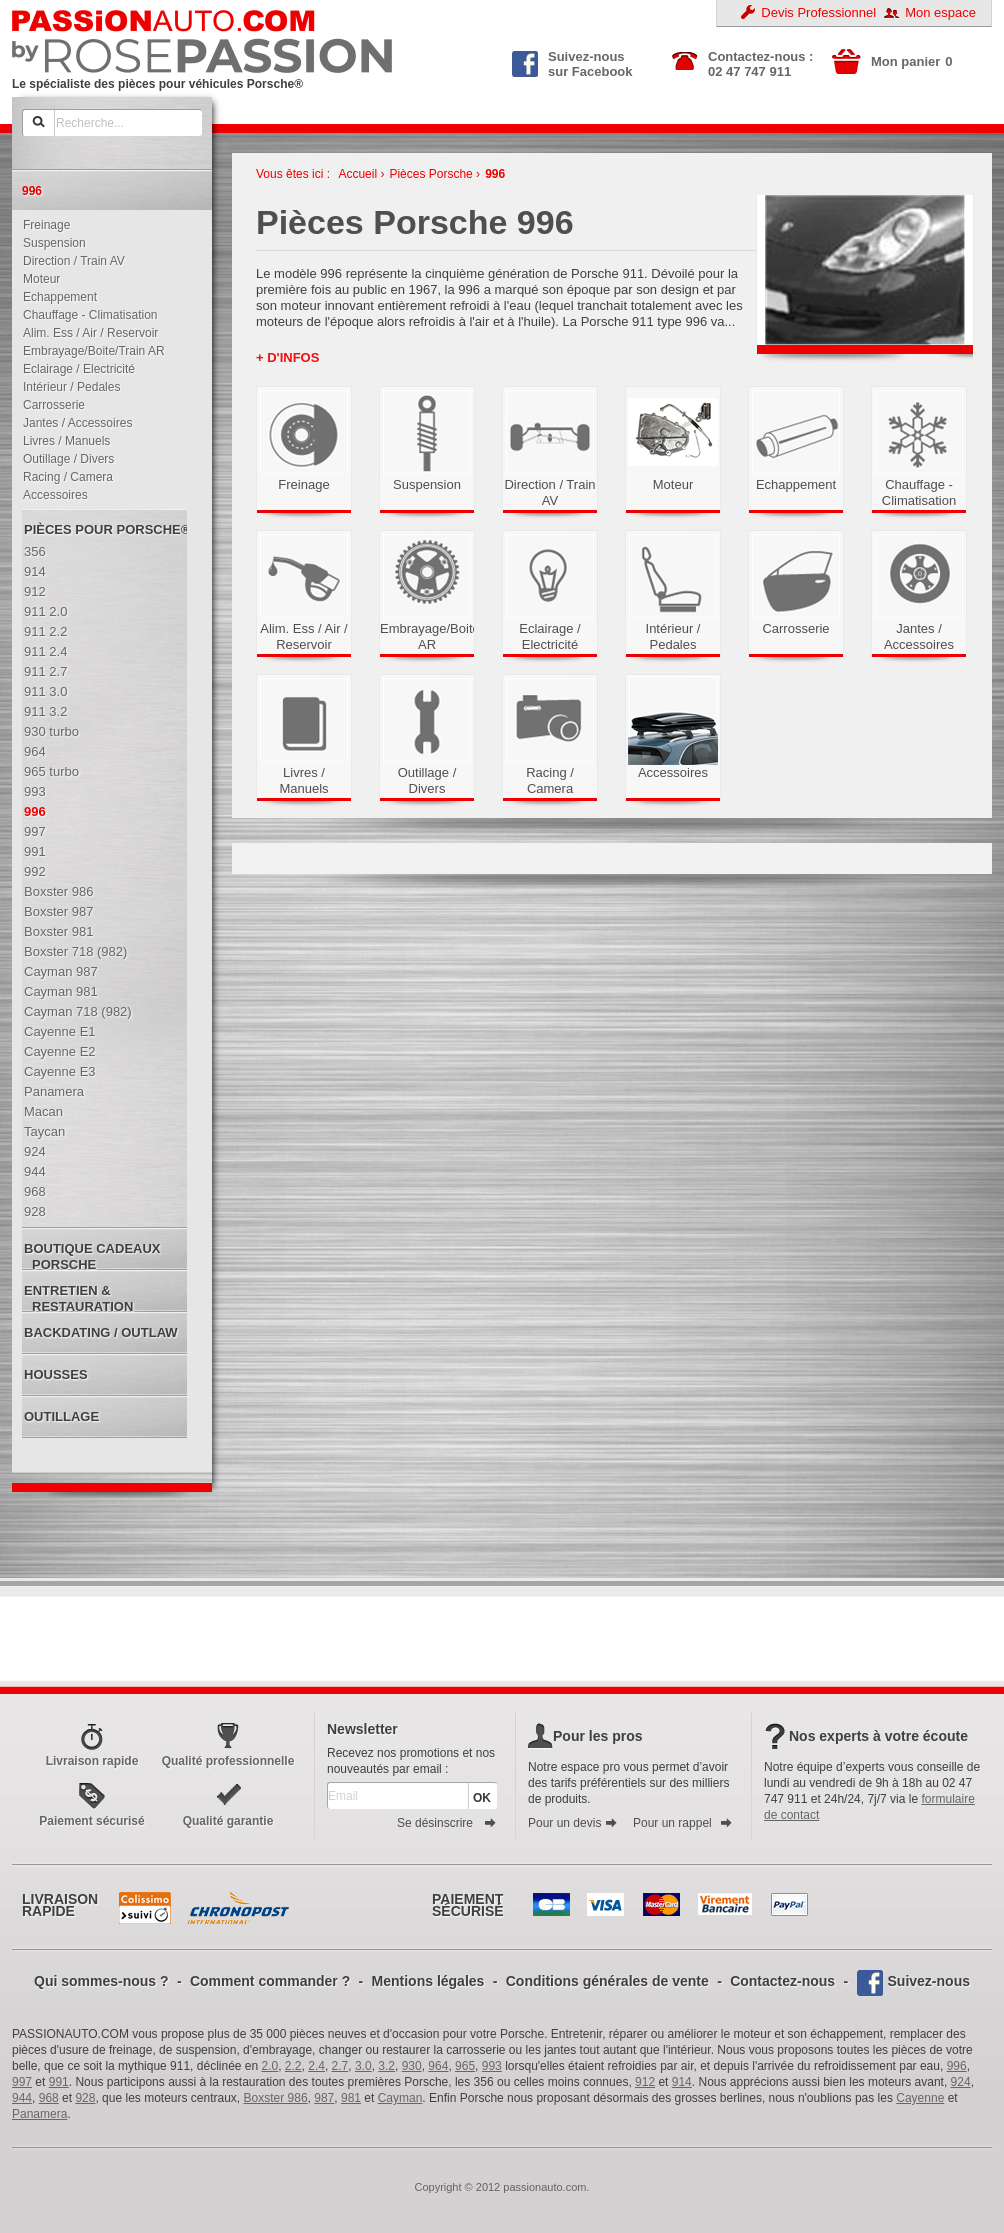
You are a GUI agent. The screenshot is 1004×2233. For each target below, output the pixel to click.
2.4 (316, 2066)
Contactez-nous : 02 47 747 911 (760, 64)
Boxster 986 (276, 2098)
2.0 (270, 2066)
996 (495, 174)
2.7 (340, 2066)
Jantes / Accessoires (73, 423)
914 (682, 2082)
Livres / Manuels (62, 441)
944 (22, 2098)
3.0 (363, 2066)
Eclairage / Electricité (74, 369)
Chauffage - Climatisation (86, 315)
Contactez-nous (782, 1981)
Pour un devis (573, 1823)
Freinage (42, 225)
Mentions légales (428, 1981)
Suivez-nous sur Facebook (572, 62)
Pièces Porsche (430, 174)
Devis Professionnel (818, 12)
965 (465, 2066)
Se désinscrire (447, 1823)
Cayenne (920, 2098)
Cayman (400, 2098)
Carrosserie (49, 405)
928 (85, 2098)
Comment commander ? (270, 1981)
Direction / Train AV (69, 261)
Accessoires (51, 495)
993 (492, 2066)
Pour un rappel (683, 1823)
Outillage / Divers (64, 459)
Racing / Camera (63, 477)
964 (438, 2066)
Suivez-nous (929, 1981)
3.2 (386, 2066)
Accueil (357, 174)
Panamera (39, 2114)
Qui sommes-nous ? (101, 1981)
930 (412, 2066)
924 (961, 2082)
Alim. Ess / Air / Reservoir (86, 333)
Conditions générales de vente (607, 1981)
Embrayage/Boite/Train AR (89, 351)
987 (324, 2098)
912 (645, 2082)
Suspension (50, 243)
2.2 (293, 2066)
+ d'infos (287, 357)
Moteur (37, 279)
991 (59, 2082)
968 (49, 2098)
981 (351, 2098)
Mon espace (940, 12)
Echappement (55, 297)
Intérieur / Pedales (67, 387)
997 (22, 2082)
